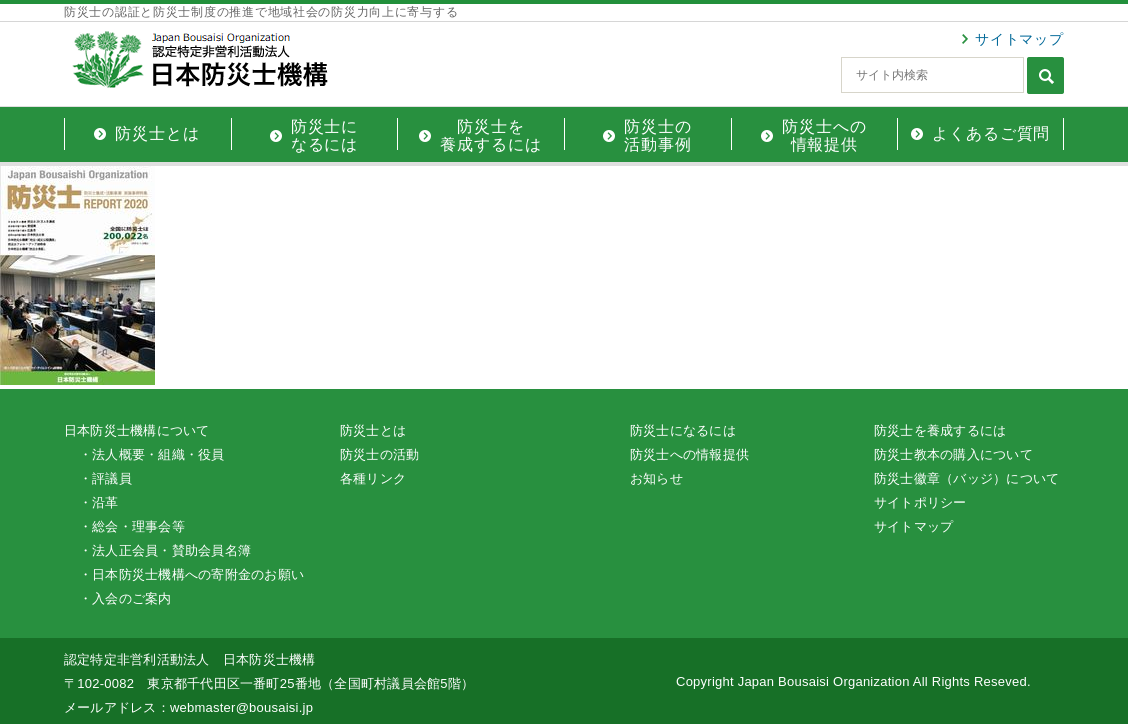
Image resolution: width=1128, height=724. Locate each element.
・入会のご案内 (125, 598)
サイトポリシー (920, 502)
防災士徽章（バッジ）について (966, 478)
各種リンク (373, 478)
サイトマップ (1019, 39)
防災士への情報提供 (689, 454)
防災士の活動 (379, 454)
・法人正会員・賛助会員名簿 (165, 550)
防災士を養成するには (940, 430)
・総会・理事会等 (132, 526)
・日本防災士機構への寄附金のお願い (191, 574)
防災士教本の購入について (953, 454)
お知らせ (656, 478)
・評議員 (105, 478)
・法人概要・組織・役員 (152, 454)
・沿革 (99, 502)
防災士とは (373, 430)
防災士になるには (683, 430)
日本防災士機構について (137, 430)
